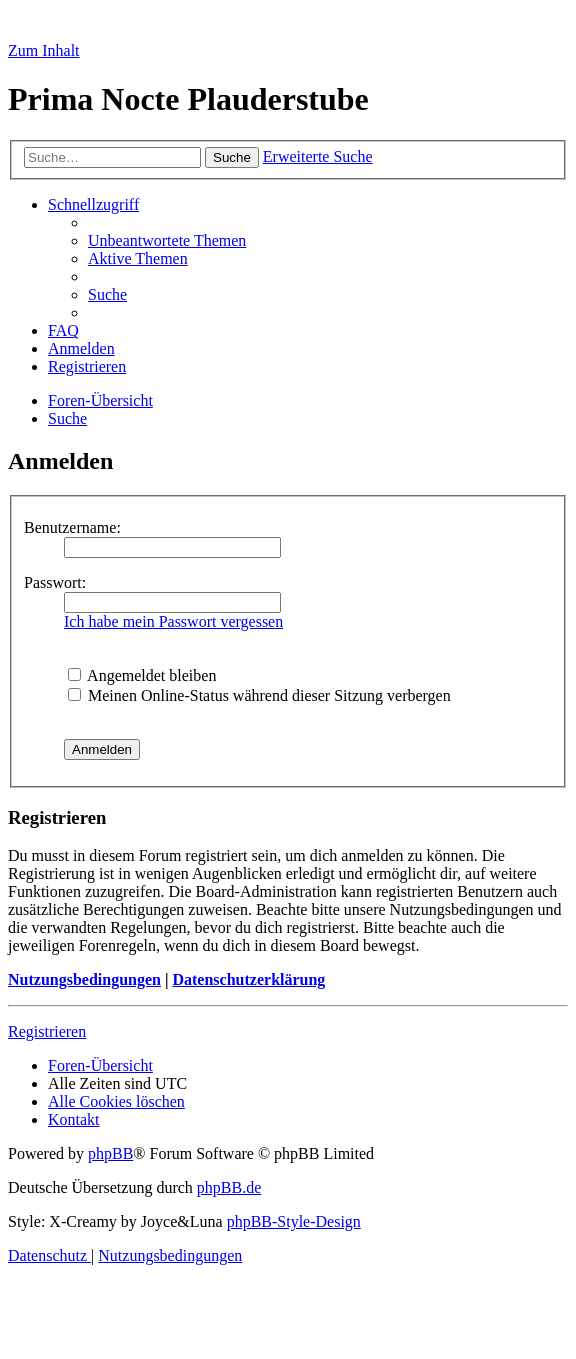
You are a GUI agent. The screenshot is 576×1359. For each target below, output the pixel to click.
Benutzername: (72, 527)
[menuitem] (167, 240)
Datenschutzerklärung (248, 979)
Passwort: (55, 582)
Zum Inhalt (44, 50)
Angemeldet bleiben (142, 675)
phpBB (110, 1153)
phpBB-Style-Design (294, 1221)
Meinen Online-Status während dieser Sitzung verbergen (259, 695)
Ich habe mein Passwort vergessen (173, 621)
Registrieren (47, 1031)
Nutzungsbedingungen (84, 979)
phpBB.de (229, 1187)
